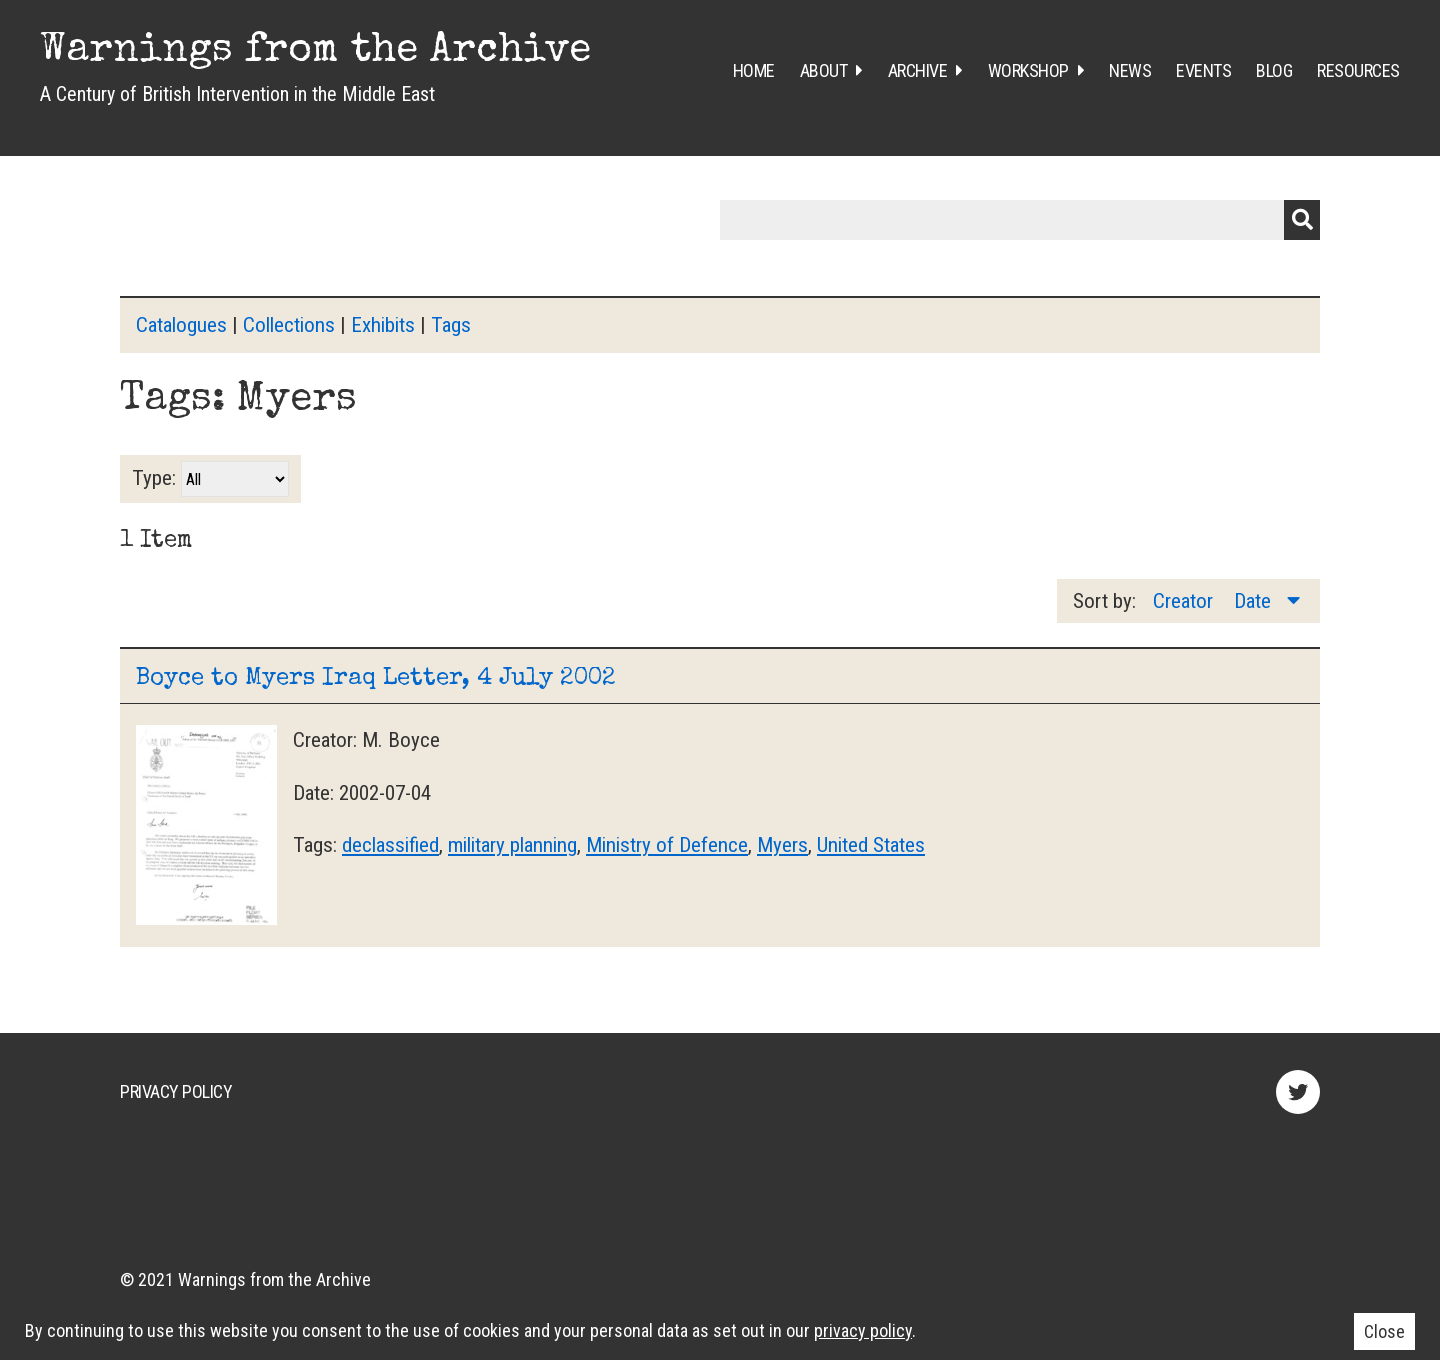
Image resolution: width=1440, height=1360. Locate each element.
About (824, 70)
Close (1384, 1331)
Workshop (1028, 70)
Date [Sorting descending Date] (1255, 601)
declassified (390, 845)
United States (871, 845)
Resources (1358, 70)
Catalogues (181, 325)
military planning (512, 845)
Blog (1274, 70)
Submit (1302, 220)
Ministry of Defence (667, 845)
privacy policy (863, 1330)
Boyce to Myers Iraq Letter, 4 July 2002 (376, 679)
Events (1203, 70)
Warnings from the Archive (315, 52)
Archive (918, 70)
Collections (289, 325)
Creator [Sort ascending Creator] (1185, 601)
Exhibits (383, 325)
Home (754, 70)
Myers (782, 845)
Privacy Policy (176, 1091)
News (1130, 70)
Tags (451, 325)
